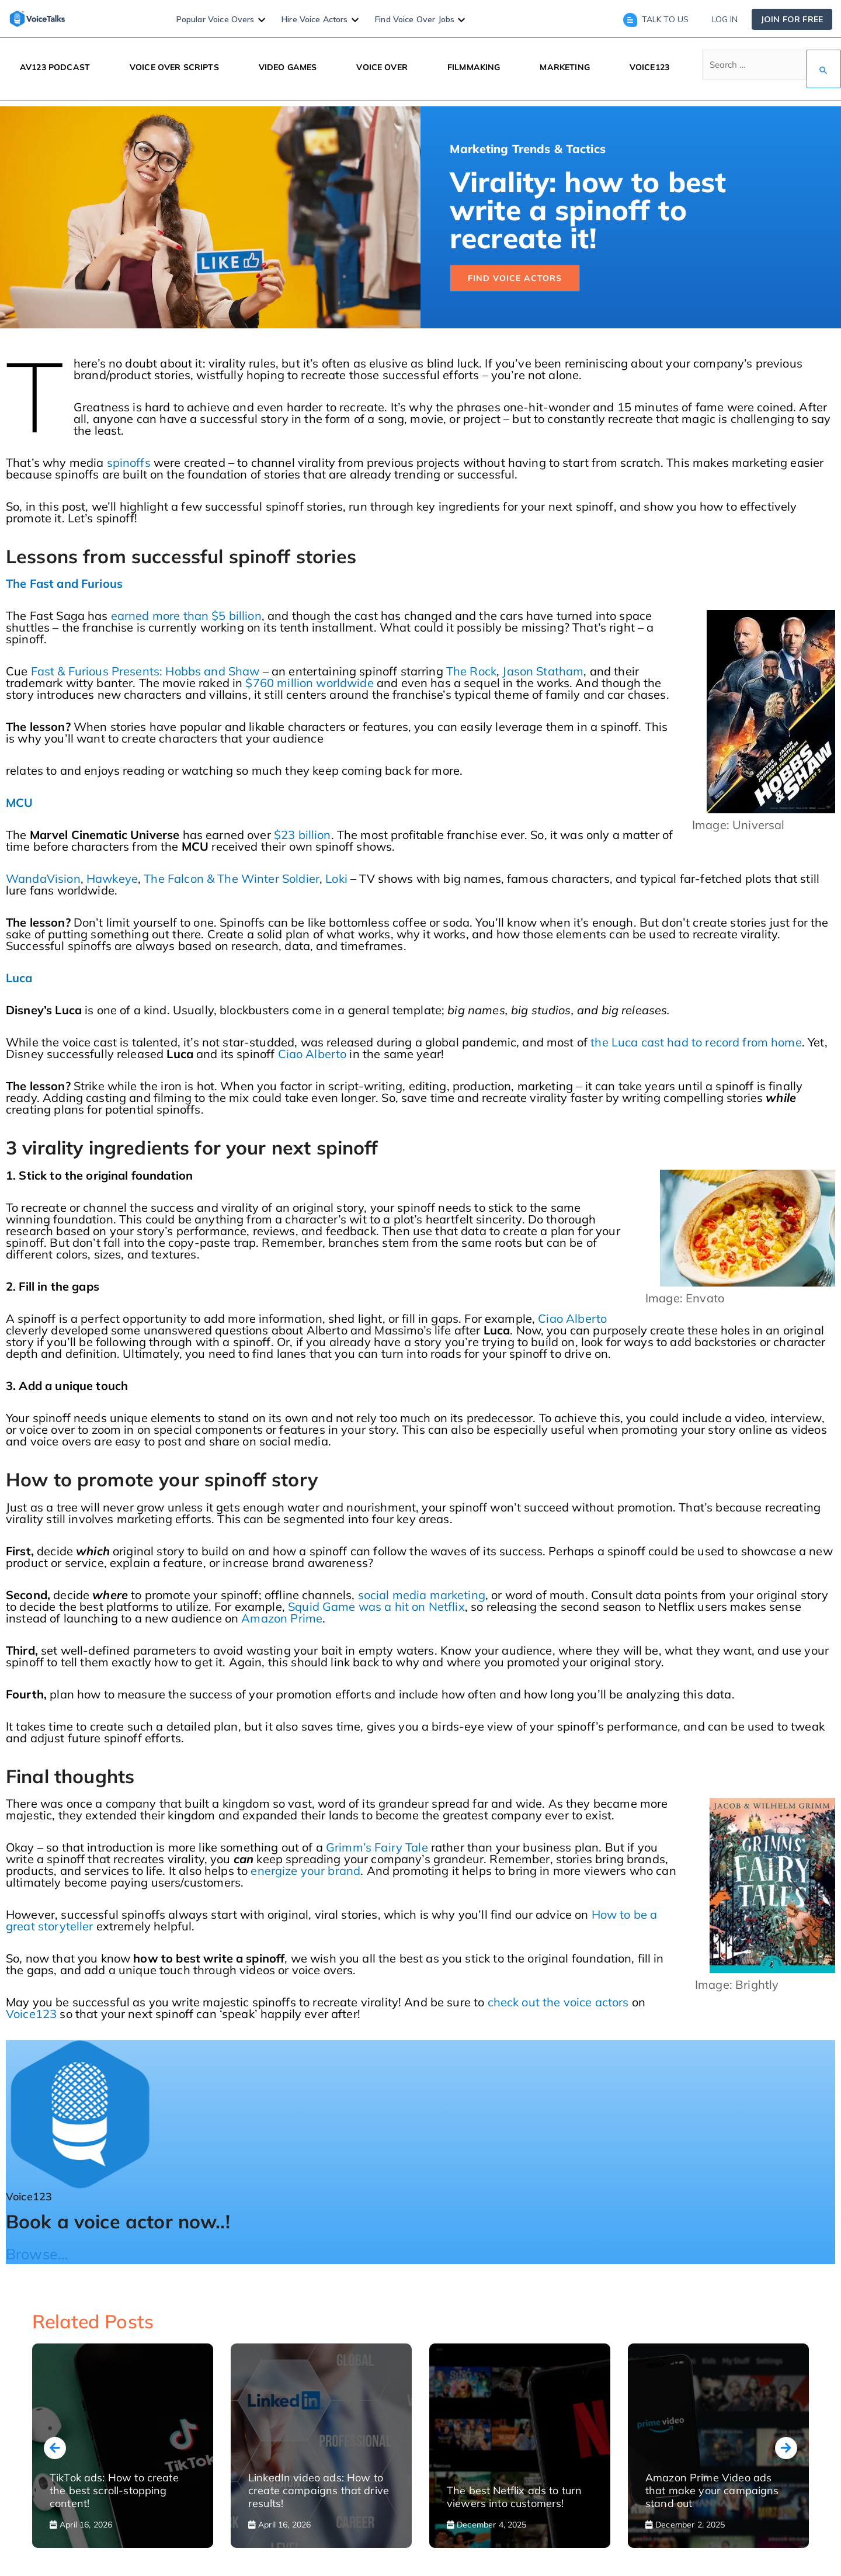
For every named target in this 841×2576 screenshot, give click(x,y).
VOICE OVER (382, 67)
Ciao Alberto (312, 1053)
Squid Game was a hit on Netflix (376, 1606)
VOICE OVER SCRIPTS (174, 67)
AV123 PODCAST (55, 67)
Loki (336, 878)
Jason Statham (542, 671)
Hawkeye (112, 878)
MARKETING (564, 67)
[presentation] (55, 2448)
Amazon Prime (281, 1618)
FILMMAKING (474, 67)
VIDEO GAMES (288, 67)
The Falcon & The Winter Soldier (231, 878)
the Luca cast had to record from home (696, 1042)
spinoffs (129, 462)
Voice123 (31, 2013)
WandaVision (43, 878)
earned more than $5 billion (186, 615)
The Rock (471, 671)
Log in (725, 19)
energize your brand (305, 1870)
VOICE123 (649, 67)
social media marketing (421, 1594)
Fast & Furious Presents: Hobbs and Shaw (145, 671)
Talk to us (656, 19)
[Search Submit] (824, 69)
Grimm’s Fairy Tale (377, 1847)
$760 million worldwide (309, 682)
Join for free (792, 19)
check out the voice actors (558, 2002)
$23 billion (302, 834)
